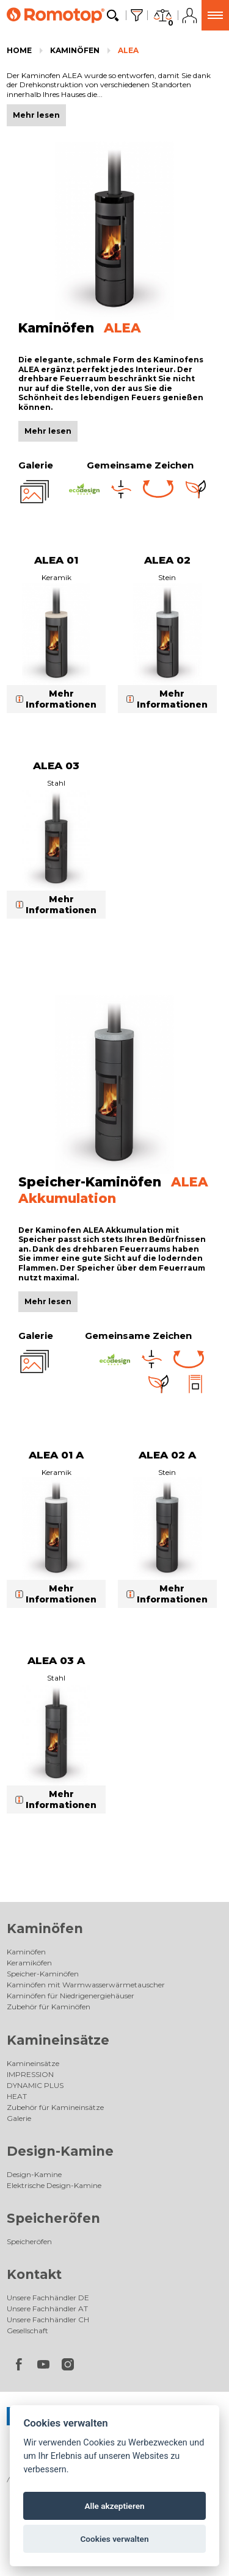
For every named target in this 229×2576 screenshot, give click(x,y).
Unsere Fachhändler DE (48, 2297)
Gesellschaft (27, 2330)
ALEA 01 (56, 560)
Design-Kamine (60, 2151)
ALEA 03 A (56, 1660)
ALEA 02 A (167, 1455)
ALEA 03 (56, 765)
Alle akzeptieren (114, 2506)
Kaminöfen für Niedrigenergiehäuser (70, 1995)
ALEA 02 (167, 560)
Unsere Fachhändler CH (48, 2319)
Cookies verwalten (114, 2539)
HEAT (17, 2096)
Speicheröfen (53, 2218)
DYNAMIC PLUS (35, 2085)
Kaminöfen (75, 50)
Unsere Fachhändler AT (47, 2308)
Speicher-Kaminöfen (43, 1973)
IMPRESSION (30, 2074)
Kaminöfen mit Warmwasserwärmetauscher (86, 1984)
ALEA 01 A (56, 1455)
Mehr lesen (47, 431)
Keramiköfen (29, 1962)
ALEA (128, 50)
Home (19, 50)
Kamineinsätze (58, 2040)
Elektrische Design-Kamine (54, 2185)
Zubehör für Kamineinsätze (55, 2107)
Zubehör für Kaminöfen (48, 2006)
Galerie (19, 2118)
